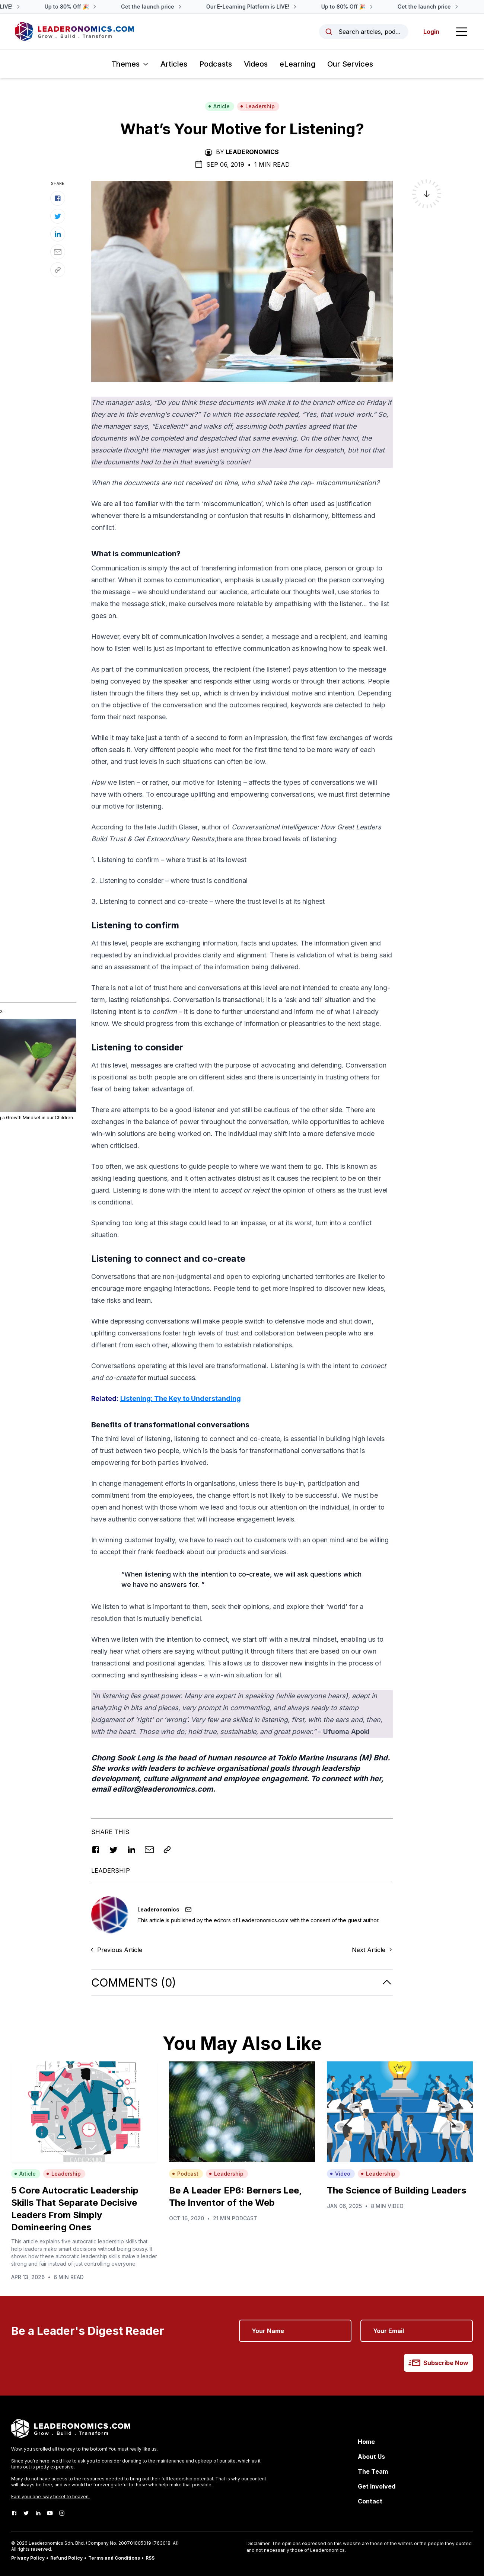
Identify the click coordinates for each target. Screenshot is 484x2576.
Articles (173, 64)
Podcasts (215, 64)
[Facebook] (14, 2513)
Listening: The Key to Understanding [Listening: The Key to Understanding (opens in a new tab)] (180, 1398)
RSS (150, 2558)
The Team (373, 2471)
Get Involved (376, 2486)
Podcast (185, 2173)
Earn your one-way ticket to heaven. (50, 2496)
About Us (371, 2456)
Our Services (350, 64)
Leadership (257, 106)
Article (219, 106)
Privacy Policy (28, 2558)
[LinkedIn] (38, 2513)
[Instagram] (62, 2513)
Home (366, 2441)
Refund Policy (66, 2558)
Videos (256, 64)
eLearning (297, 64)
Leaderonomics (252, 152)
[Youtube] (50, 2513)
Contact (370, 2501)
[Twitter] (26, 2513)
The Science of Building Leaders (396, 2190)
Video (340, 2173)
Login (431, 31)
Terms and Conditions (114, 2558)
